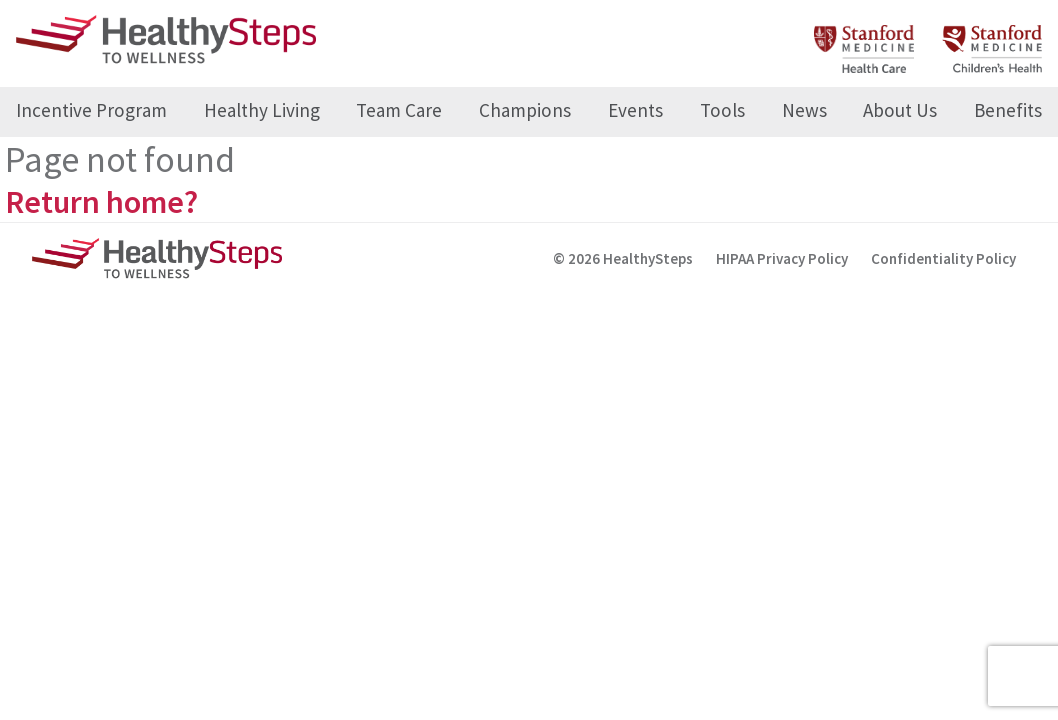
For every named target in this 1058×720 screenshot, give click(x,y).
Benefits (1008, 110)
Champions (525, 110)
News (804, 110)
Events (635, 110)
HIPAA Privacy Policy (782, 258)
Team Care (399, 110)
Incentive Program (91, 110)
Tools (722, 110)
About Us (900, 110)
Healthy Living (262, 110)
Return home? (101, 202)
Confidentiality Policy (943, 258)
